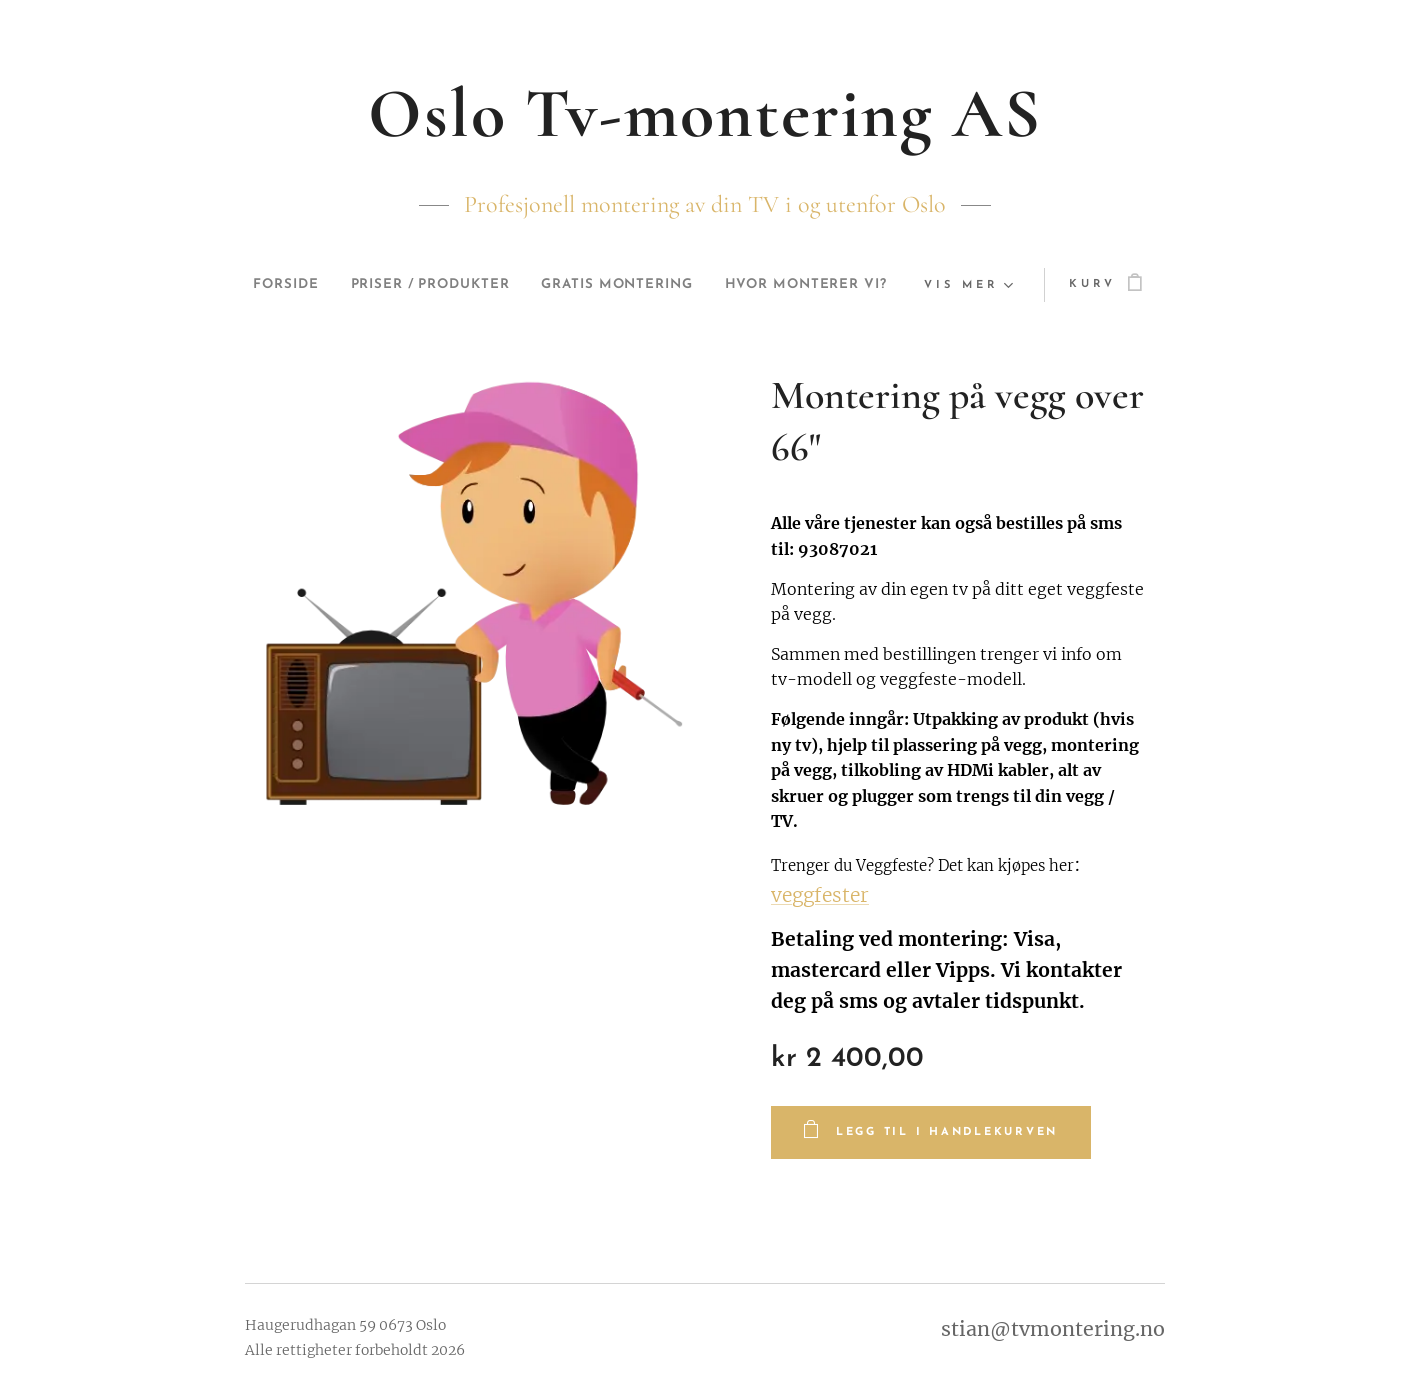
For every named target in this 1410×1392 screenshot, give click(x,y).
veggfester (820, 895)
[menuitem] (364, 285)
